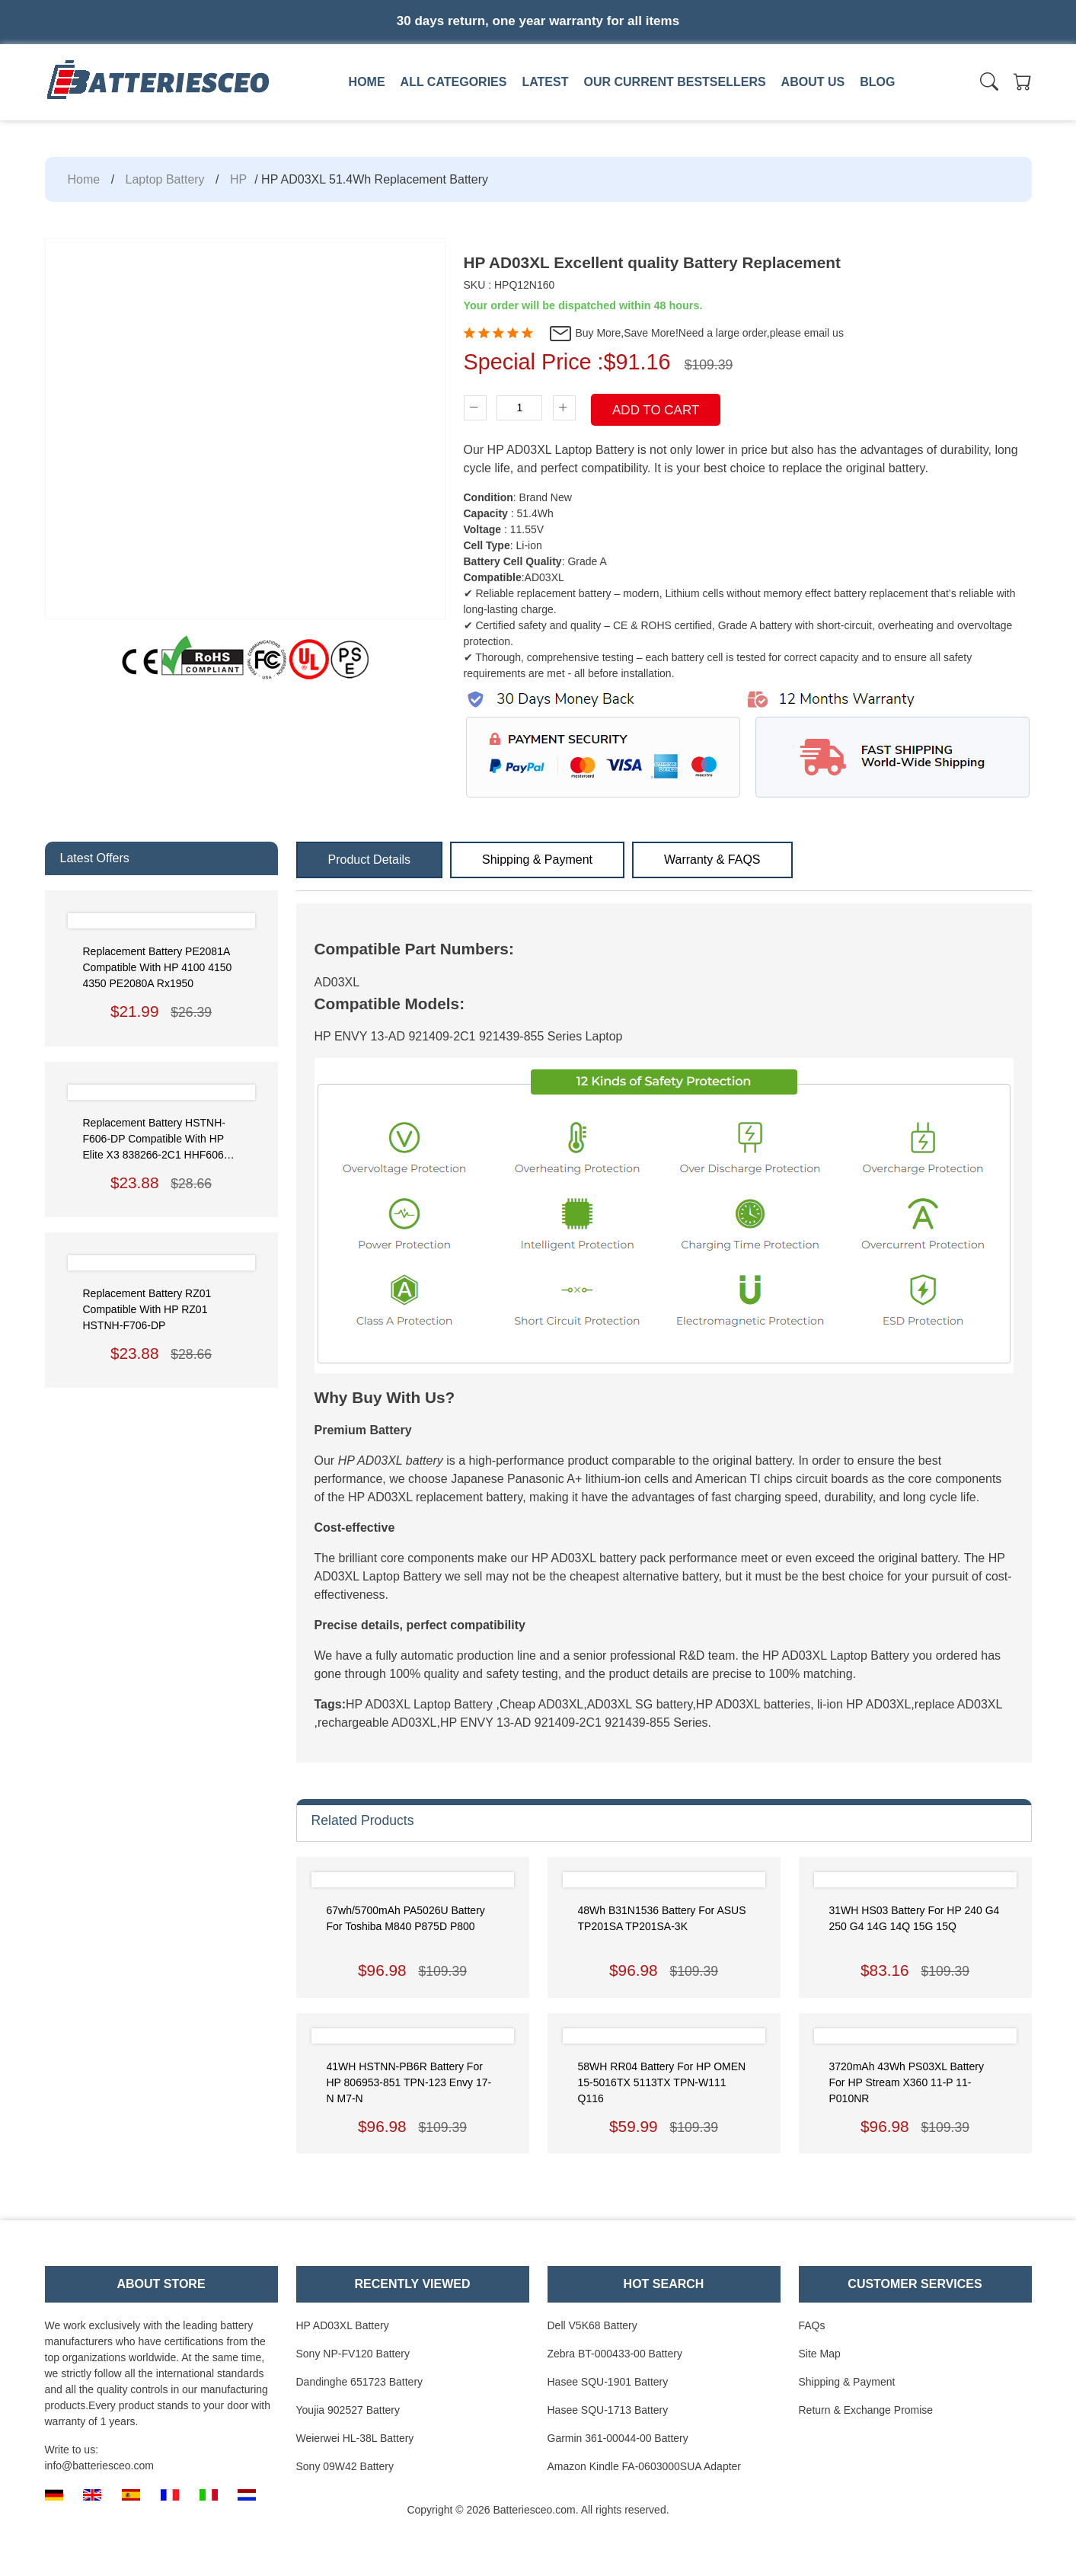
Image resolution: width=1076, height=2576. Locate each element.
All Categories (454, 81)
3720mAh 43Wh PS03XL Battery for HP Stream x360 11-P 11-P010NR (906, 2082)
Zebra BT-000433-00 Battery (615, 2353)
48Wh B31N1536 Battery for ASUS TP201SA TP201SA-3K (662, 1918)
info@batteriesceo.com (99, 2465)
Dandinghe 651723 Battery (359, 2382)
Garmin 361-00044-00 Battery (618, 2438)
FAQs (812, 2325)
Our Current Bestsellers (674, 81)
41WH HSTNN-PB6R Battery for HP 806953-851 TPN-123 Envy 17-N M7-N (409, 2082)
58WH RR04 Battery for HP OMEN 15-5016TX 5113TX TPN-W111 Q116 (662, 2082)
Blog (877, 81)
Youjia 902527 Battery (348, 2410)
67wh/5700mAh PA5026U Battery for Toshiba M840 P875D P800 (406, 1918)
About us (813, 81)
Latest (545, 81)
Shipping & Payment (537, 859)
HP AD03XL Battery (342, 2325)
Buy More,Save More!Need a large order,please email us (696, 333)
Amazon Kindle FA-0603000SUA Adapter (645, 2466)
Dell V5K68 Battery (592, 2325)
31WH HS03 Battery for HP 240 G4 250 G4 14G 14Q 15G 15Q (914, 1918)
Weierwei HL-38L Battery (355, 2438)
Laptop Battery (165, 179)
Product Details (369, 859)
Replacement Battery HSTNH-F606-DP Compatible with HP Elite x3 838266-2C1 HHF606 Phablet (154, 1140)
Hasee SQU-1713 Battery (608, 2410)
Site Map (820, 2353)
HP (238, 179)
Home (367, 81)
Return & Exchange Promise (866, 2410)
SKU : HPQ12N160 (509, 285)
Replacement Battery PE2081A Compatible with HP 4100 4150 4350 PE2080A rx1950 (157, 967)
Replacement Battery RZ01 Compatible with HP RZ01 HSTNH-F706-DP (147, 1309)
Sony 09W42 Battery (345, 2466)
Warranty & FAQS (712, 859)
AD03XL (337, 982)
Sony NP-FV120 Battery (353, 2353)
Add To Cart (655, 410)
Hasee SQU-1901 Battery (608, 2382)
